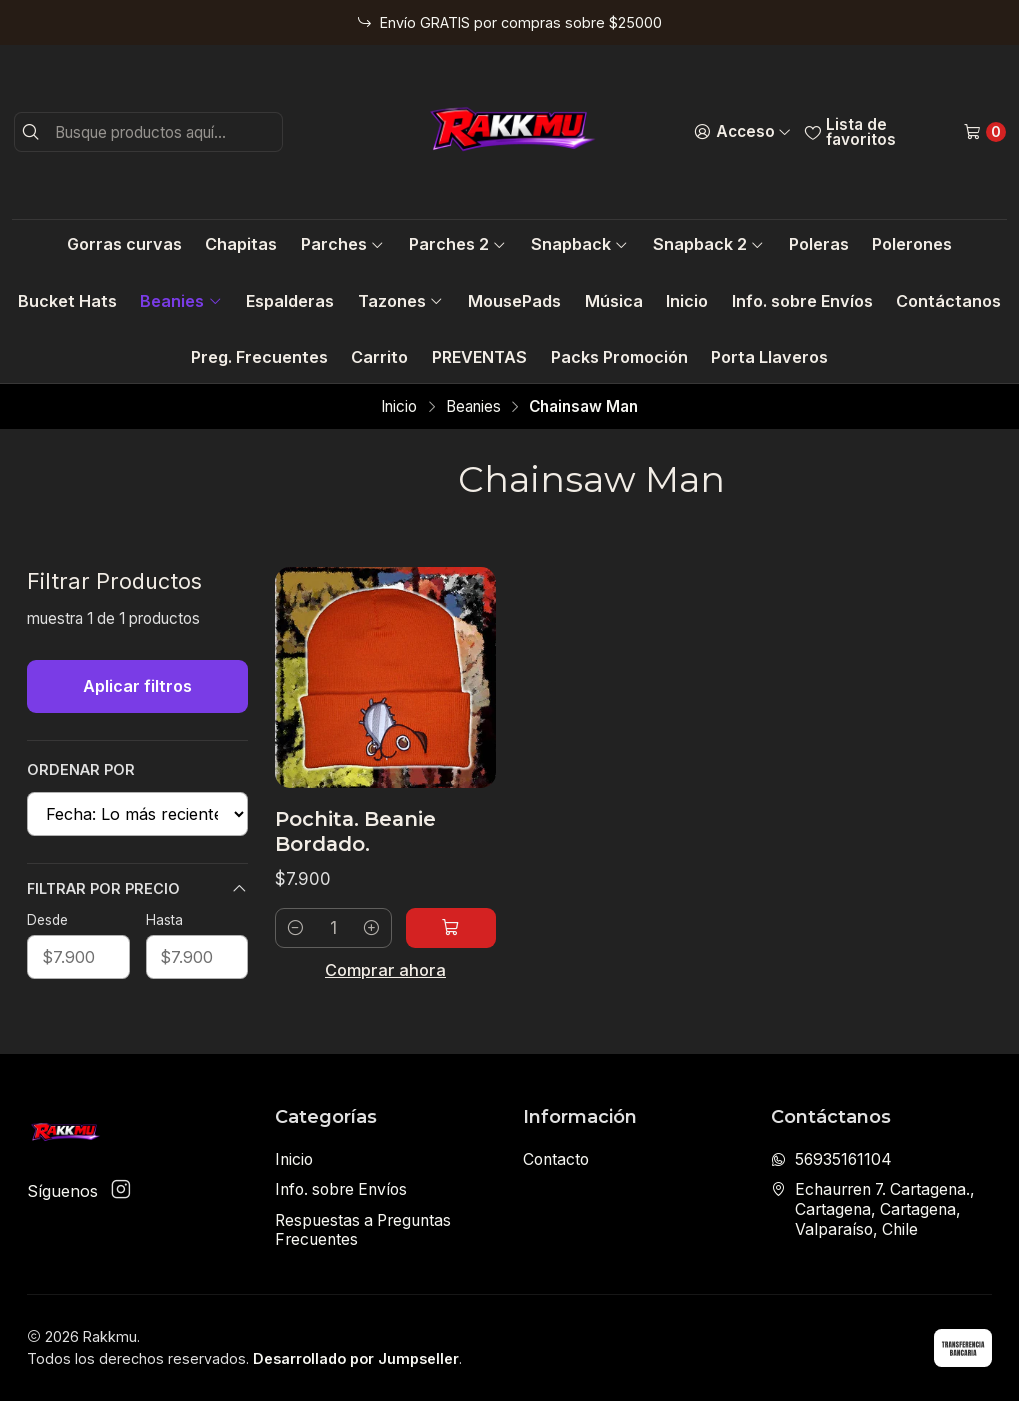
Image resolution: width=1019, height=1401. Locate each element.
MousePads (514, 301)
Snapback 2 (709, 244)
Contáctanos (948, 301)
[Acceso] (742, 132)
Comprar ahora (385, 970)
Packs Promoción (619, 357)
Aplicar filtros (137, 686)
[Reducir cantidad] (295, 928)
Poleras (819, 244)
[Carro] (984, 132)
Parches (343, 244)
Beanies (181, 301)
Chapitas (241, 244)
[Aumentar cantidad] (371, 928)
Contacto (556, 1159)
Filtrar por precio (137, 889)
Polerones (912, 244)
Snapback (580, 244)
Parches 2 (458, 244)
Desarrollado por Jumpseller (356, 1358)
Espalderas (290, 301)
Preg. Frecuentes (259, 357)
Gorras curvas (124, 244)
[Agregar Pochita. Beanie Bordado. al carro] (451, 928)
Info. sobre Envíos (802, 301)
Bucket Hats (67, 301)
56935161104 (831, 1159)
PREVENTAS (479, 357)
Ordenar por (81, 769)
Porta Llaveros (769, 357)
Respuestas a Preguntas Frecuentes (363, 1230)
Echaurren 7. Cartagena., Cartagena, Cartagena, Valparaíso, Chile (873, 1209)
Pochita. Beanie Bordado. (355, 831)
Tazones (401, 301)
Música (614, 301)
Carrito (379, 357)
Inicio (687, 301)
